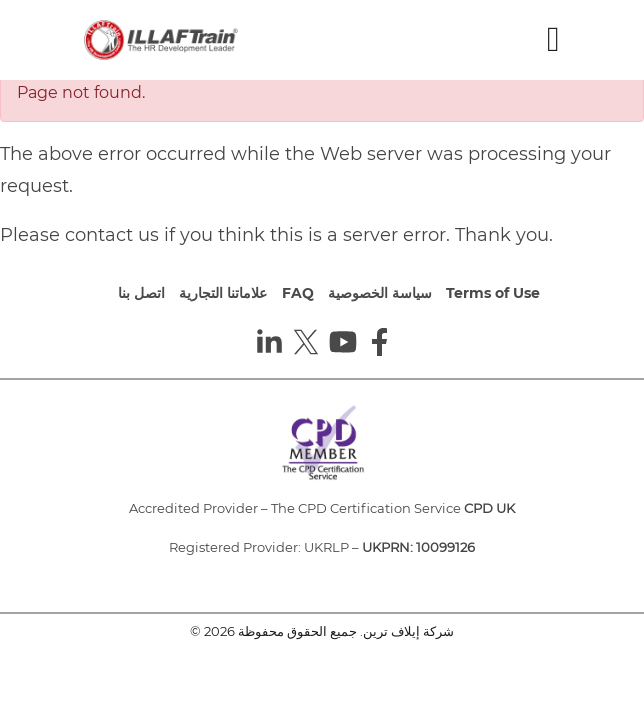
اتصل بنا (141, 293)
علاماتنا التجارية (223, 293)
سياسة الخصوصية (380, 293)
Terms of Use (493, 293)
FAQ (298, 293)
